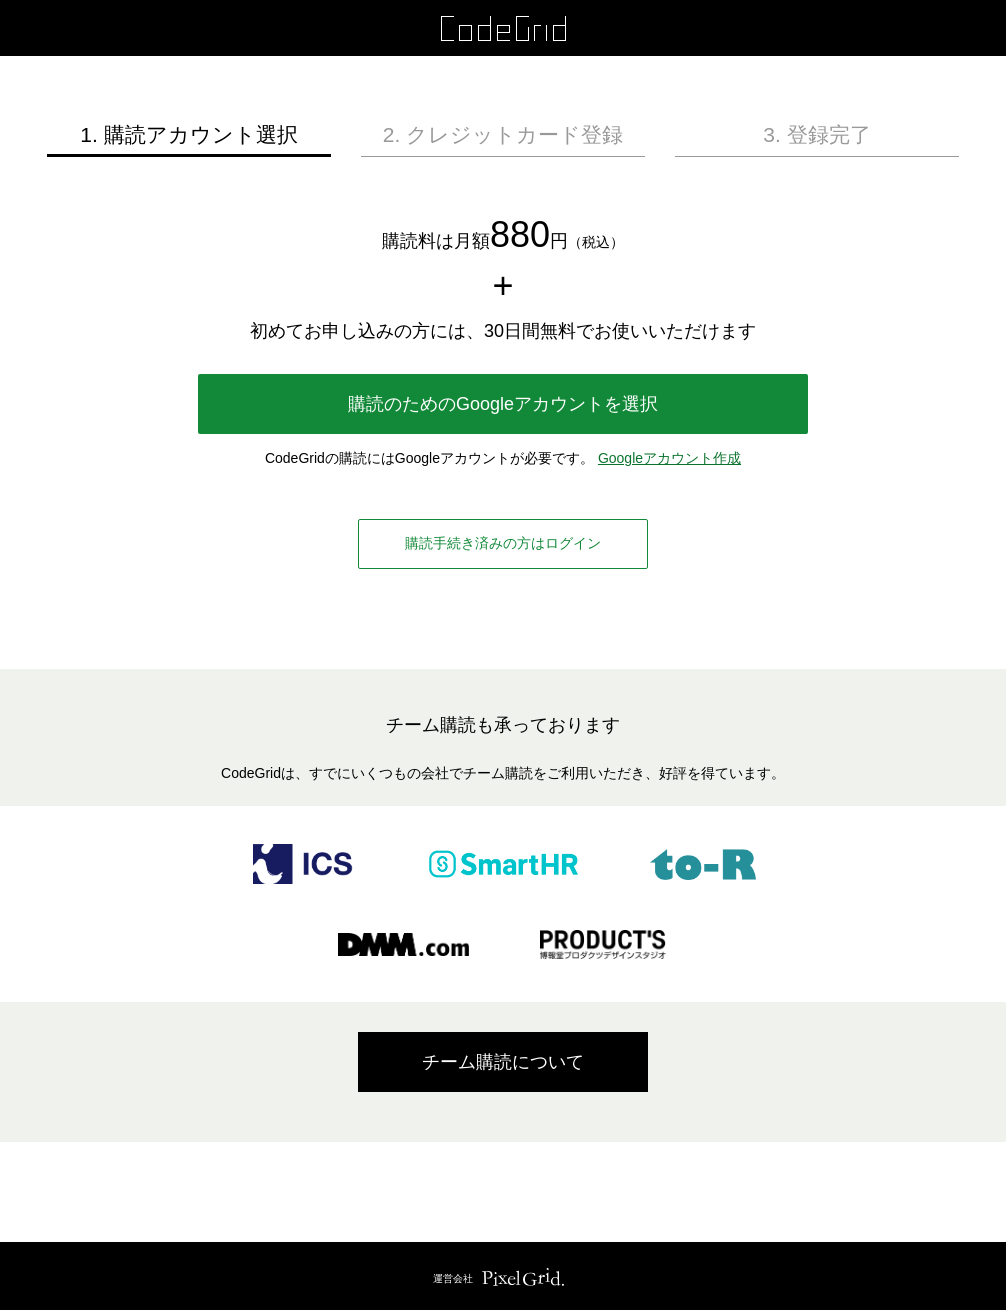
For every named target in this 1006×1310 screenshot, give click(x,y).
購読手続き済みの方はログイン (503, 543)
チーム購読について (503, 1062)
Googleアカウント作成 (669, 458)
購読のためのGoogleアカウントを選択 (503, 404)
